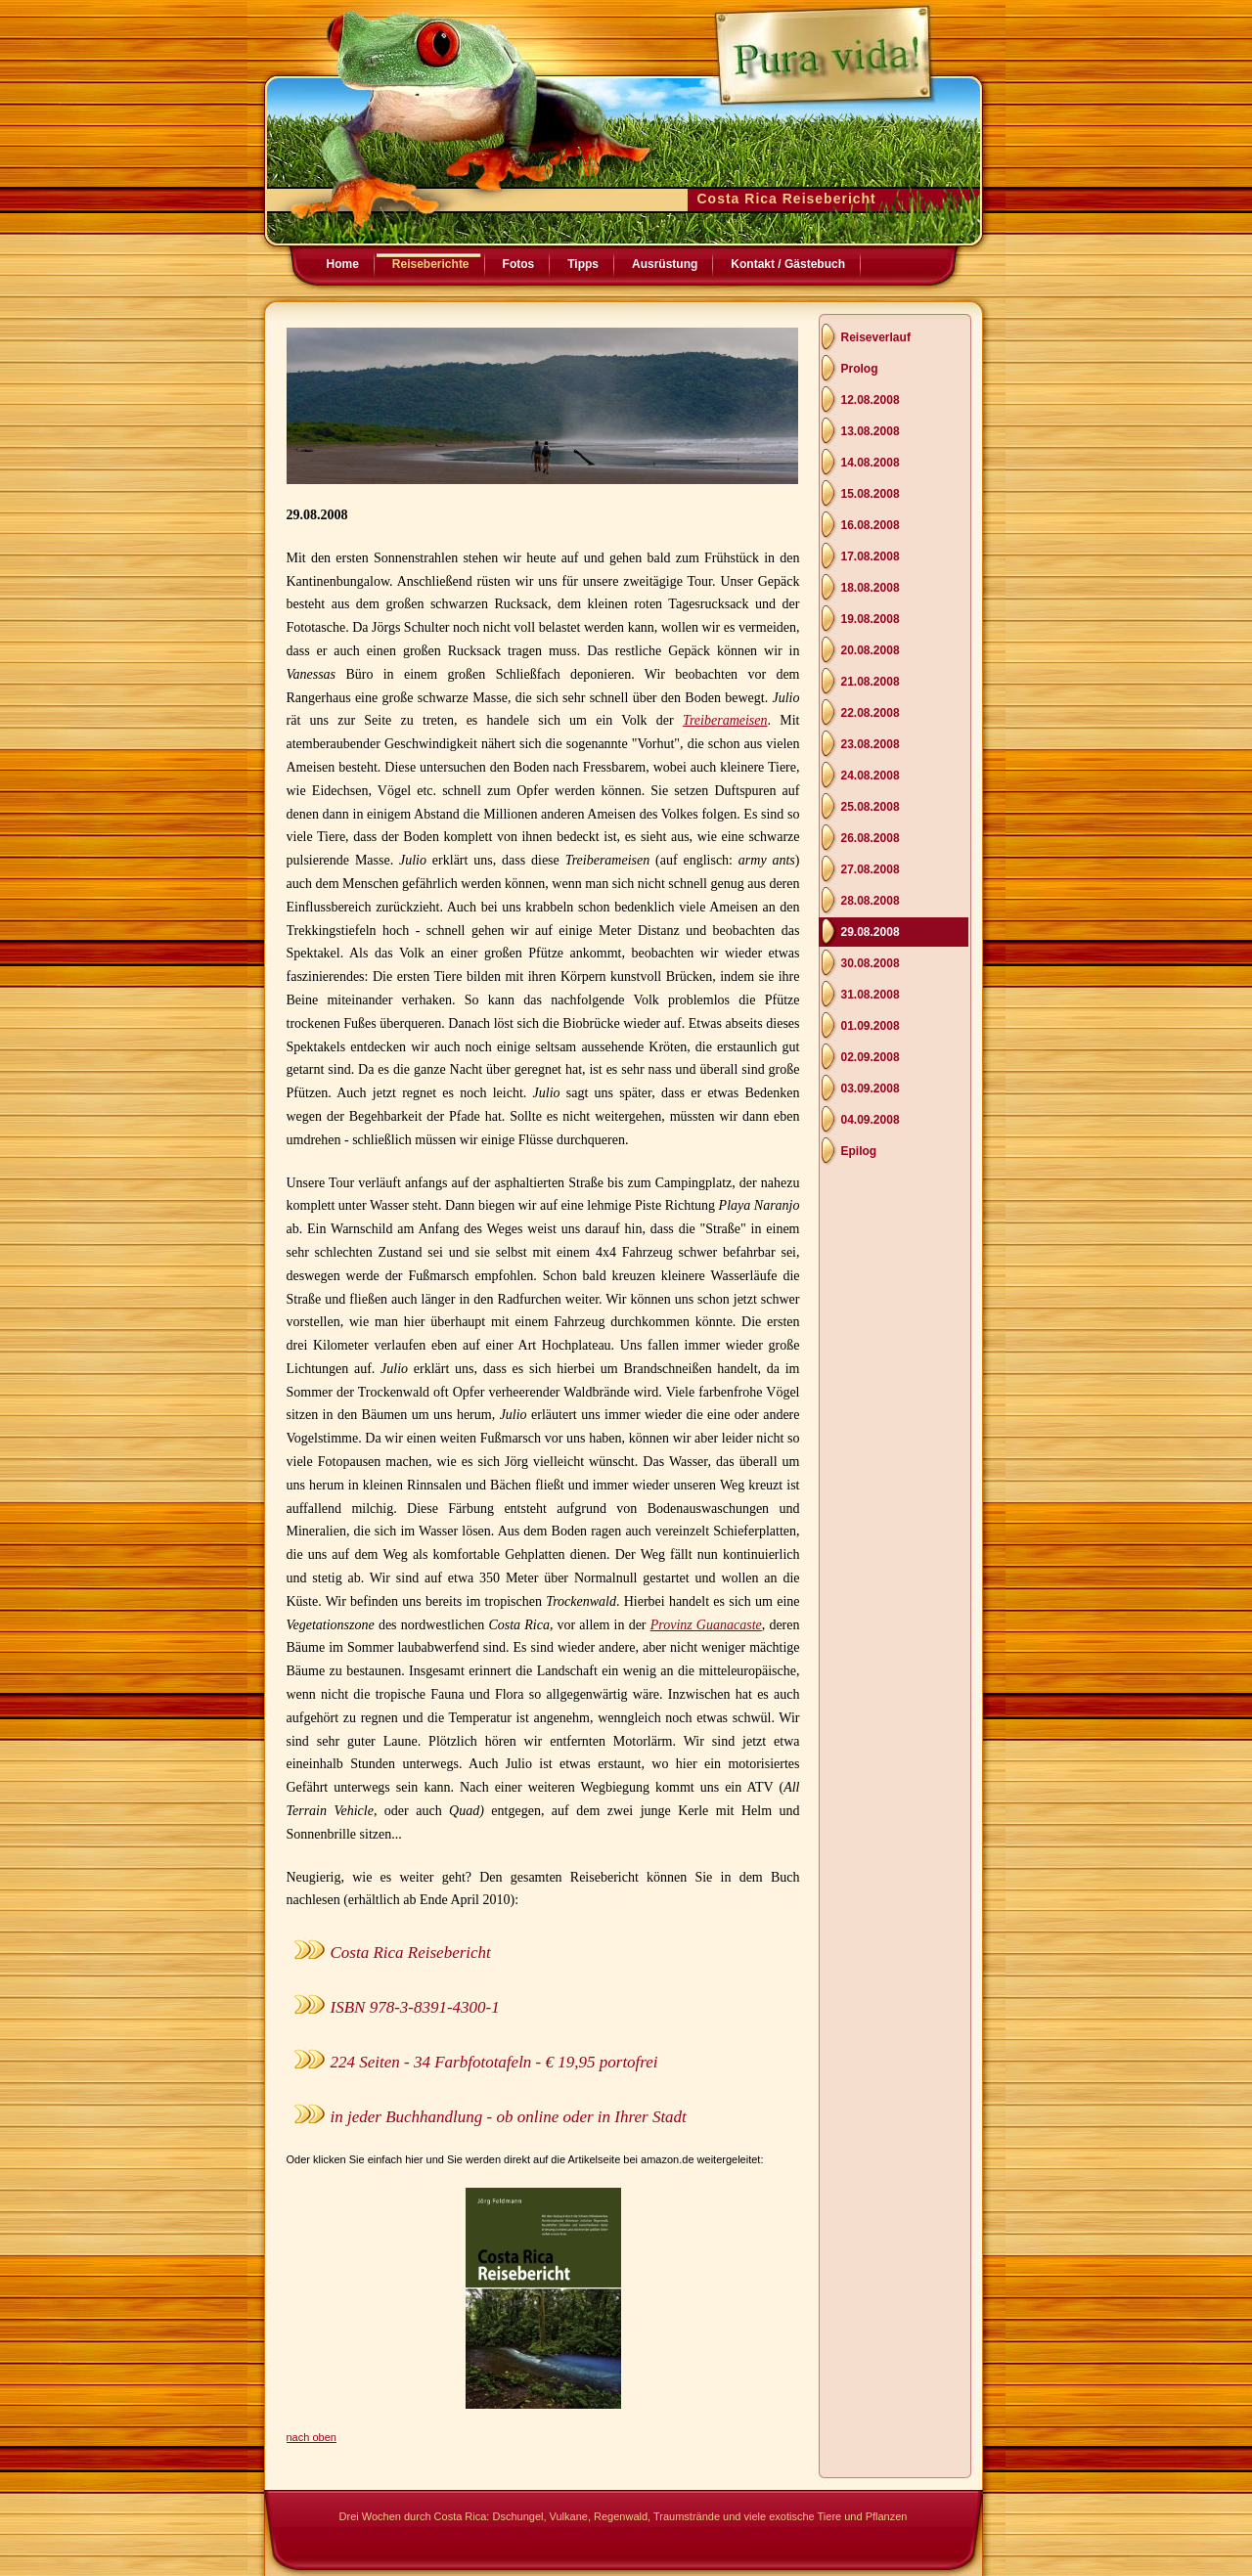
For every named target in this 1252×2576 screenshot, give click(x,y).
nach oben (311, 2437)
